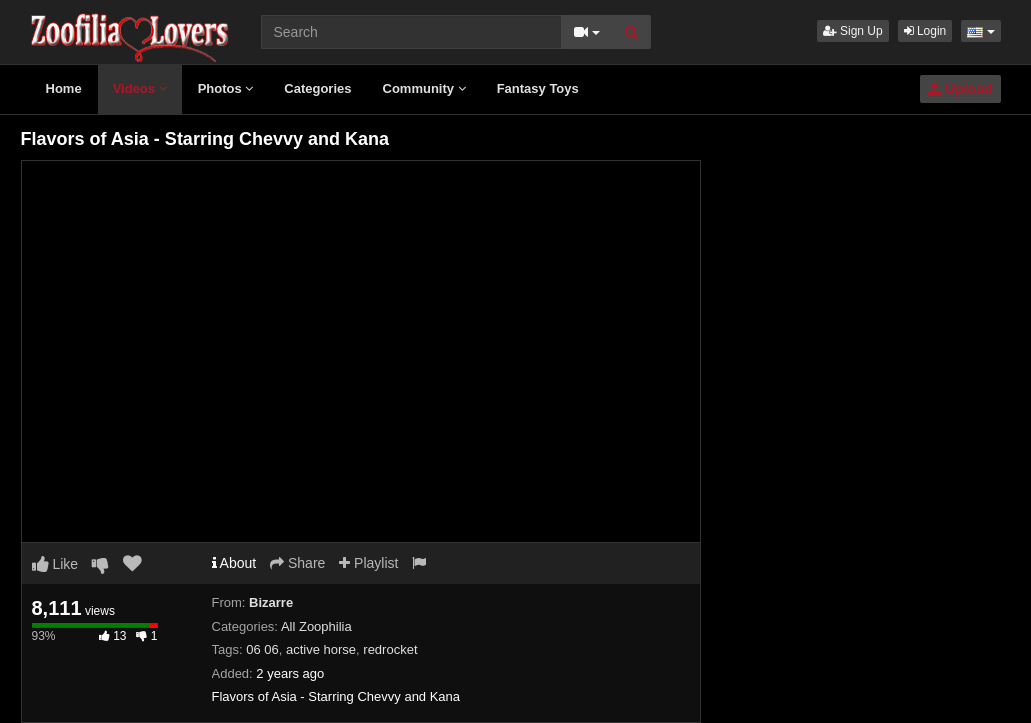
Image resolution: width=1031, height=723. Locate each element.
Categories (317, 88)
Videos (140, 88)
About (234, 563)
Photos (226, 88)
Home (64, 88)
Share (297, 563)
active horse (321, 649)
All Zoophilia (316, 626)
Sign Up (853, 31)
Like (55, 564)
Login (925, 31)
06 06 (262, 649)
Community (424, 88)
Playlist (368, 563)
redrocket (390, 649)
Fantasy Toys (538, 88)
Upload (960, 89)
